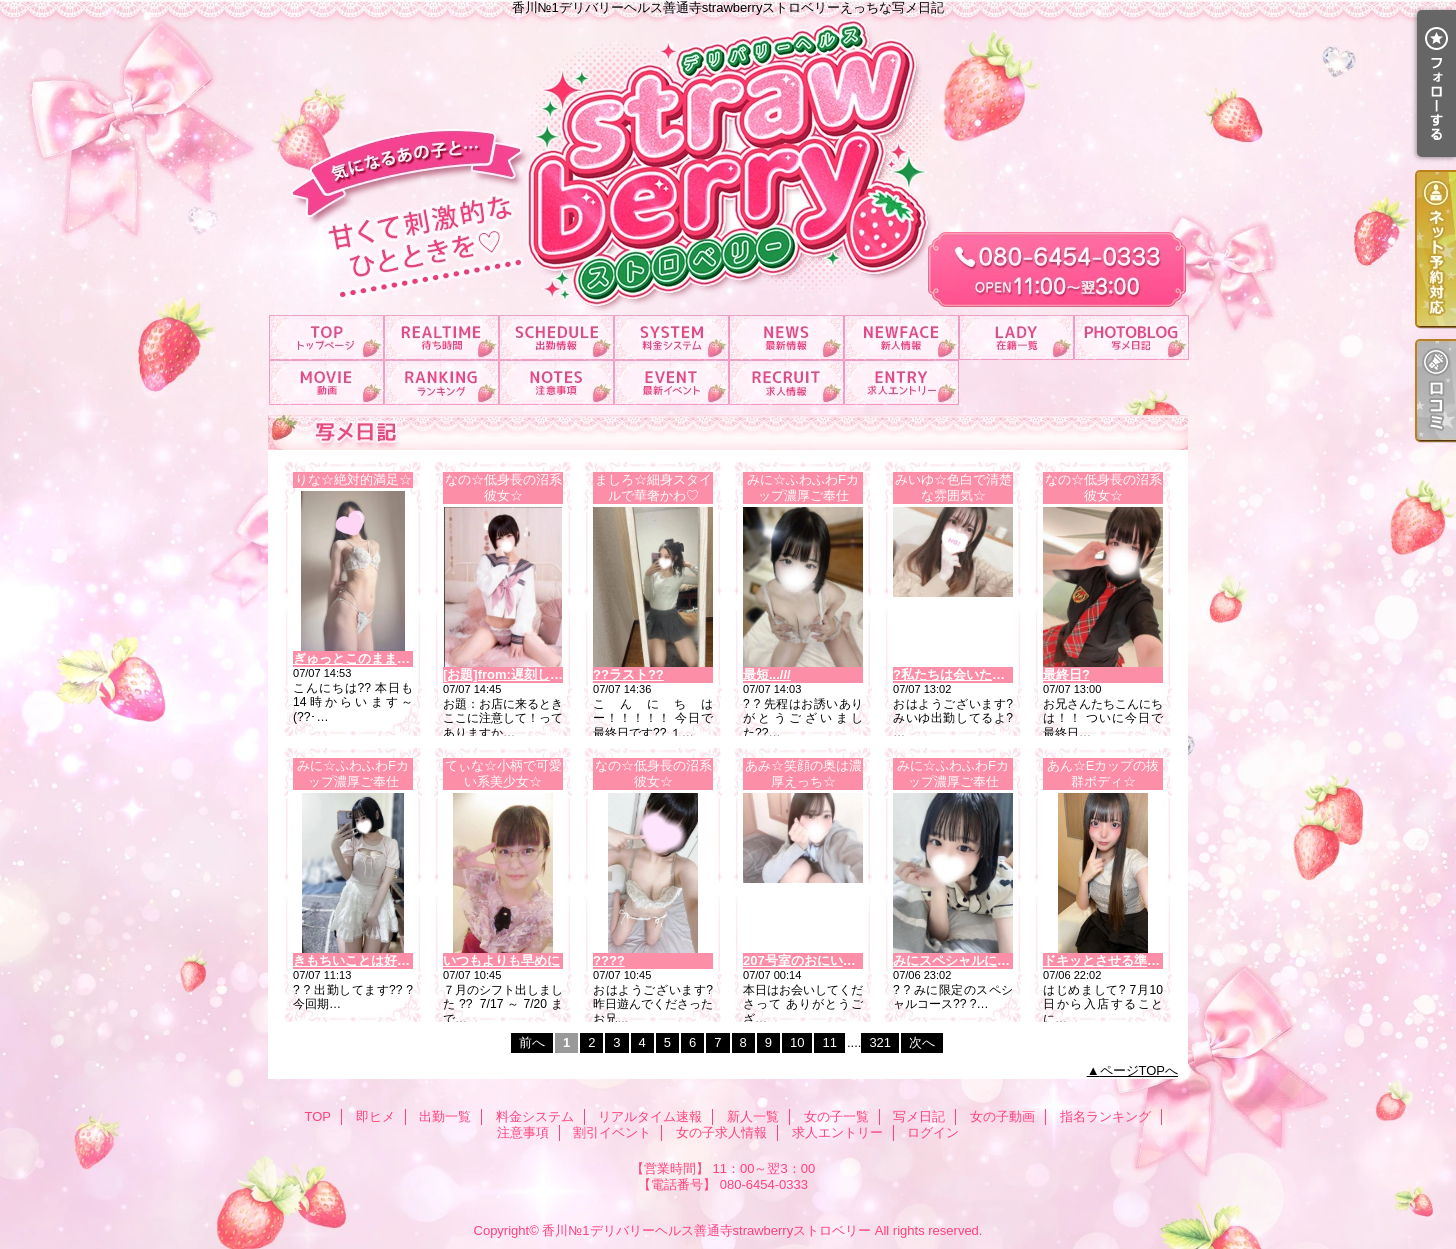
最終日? (1066, 674)
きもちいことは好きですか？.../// (388, 960)
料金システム (671, 337)
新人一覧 (901, 337)
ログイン (933, 1132)
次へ (922, 1042)
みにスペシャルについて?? (972, 960)
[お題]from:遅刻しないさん (522, 674)
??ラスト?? (628, 674)
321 (880, 1042)
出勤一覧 (556, 337)
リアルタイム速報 (786, 337)
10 (797, 1042)
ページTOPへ (1139, 1070)
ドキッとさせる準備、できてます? (1144, 960)
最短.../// (767, 674)
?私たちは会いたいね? (959, 674)
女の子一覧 (1016, 337)
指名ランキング (441, 382)
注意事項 (556, 382)
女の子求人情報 (786, 382)
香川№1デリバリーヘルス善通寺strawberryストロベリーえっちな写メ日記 (728, 157)
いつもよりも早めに (501, 960)
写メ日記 (1131, 337)
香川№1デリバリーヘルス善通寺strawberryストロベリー (706, 1230)
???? (609, 960)
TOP (326, 337)
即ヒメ (441, 337)
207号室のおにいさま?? (814, 960)
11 (829, 1042)
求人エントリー (901, 382)
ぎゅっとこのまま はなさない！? (390, 658)
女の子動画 (326, 382)
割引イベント (671, 382)
